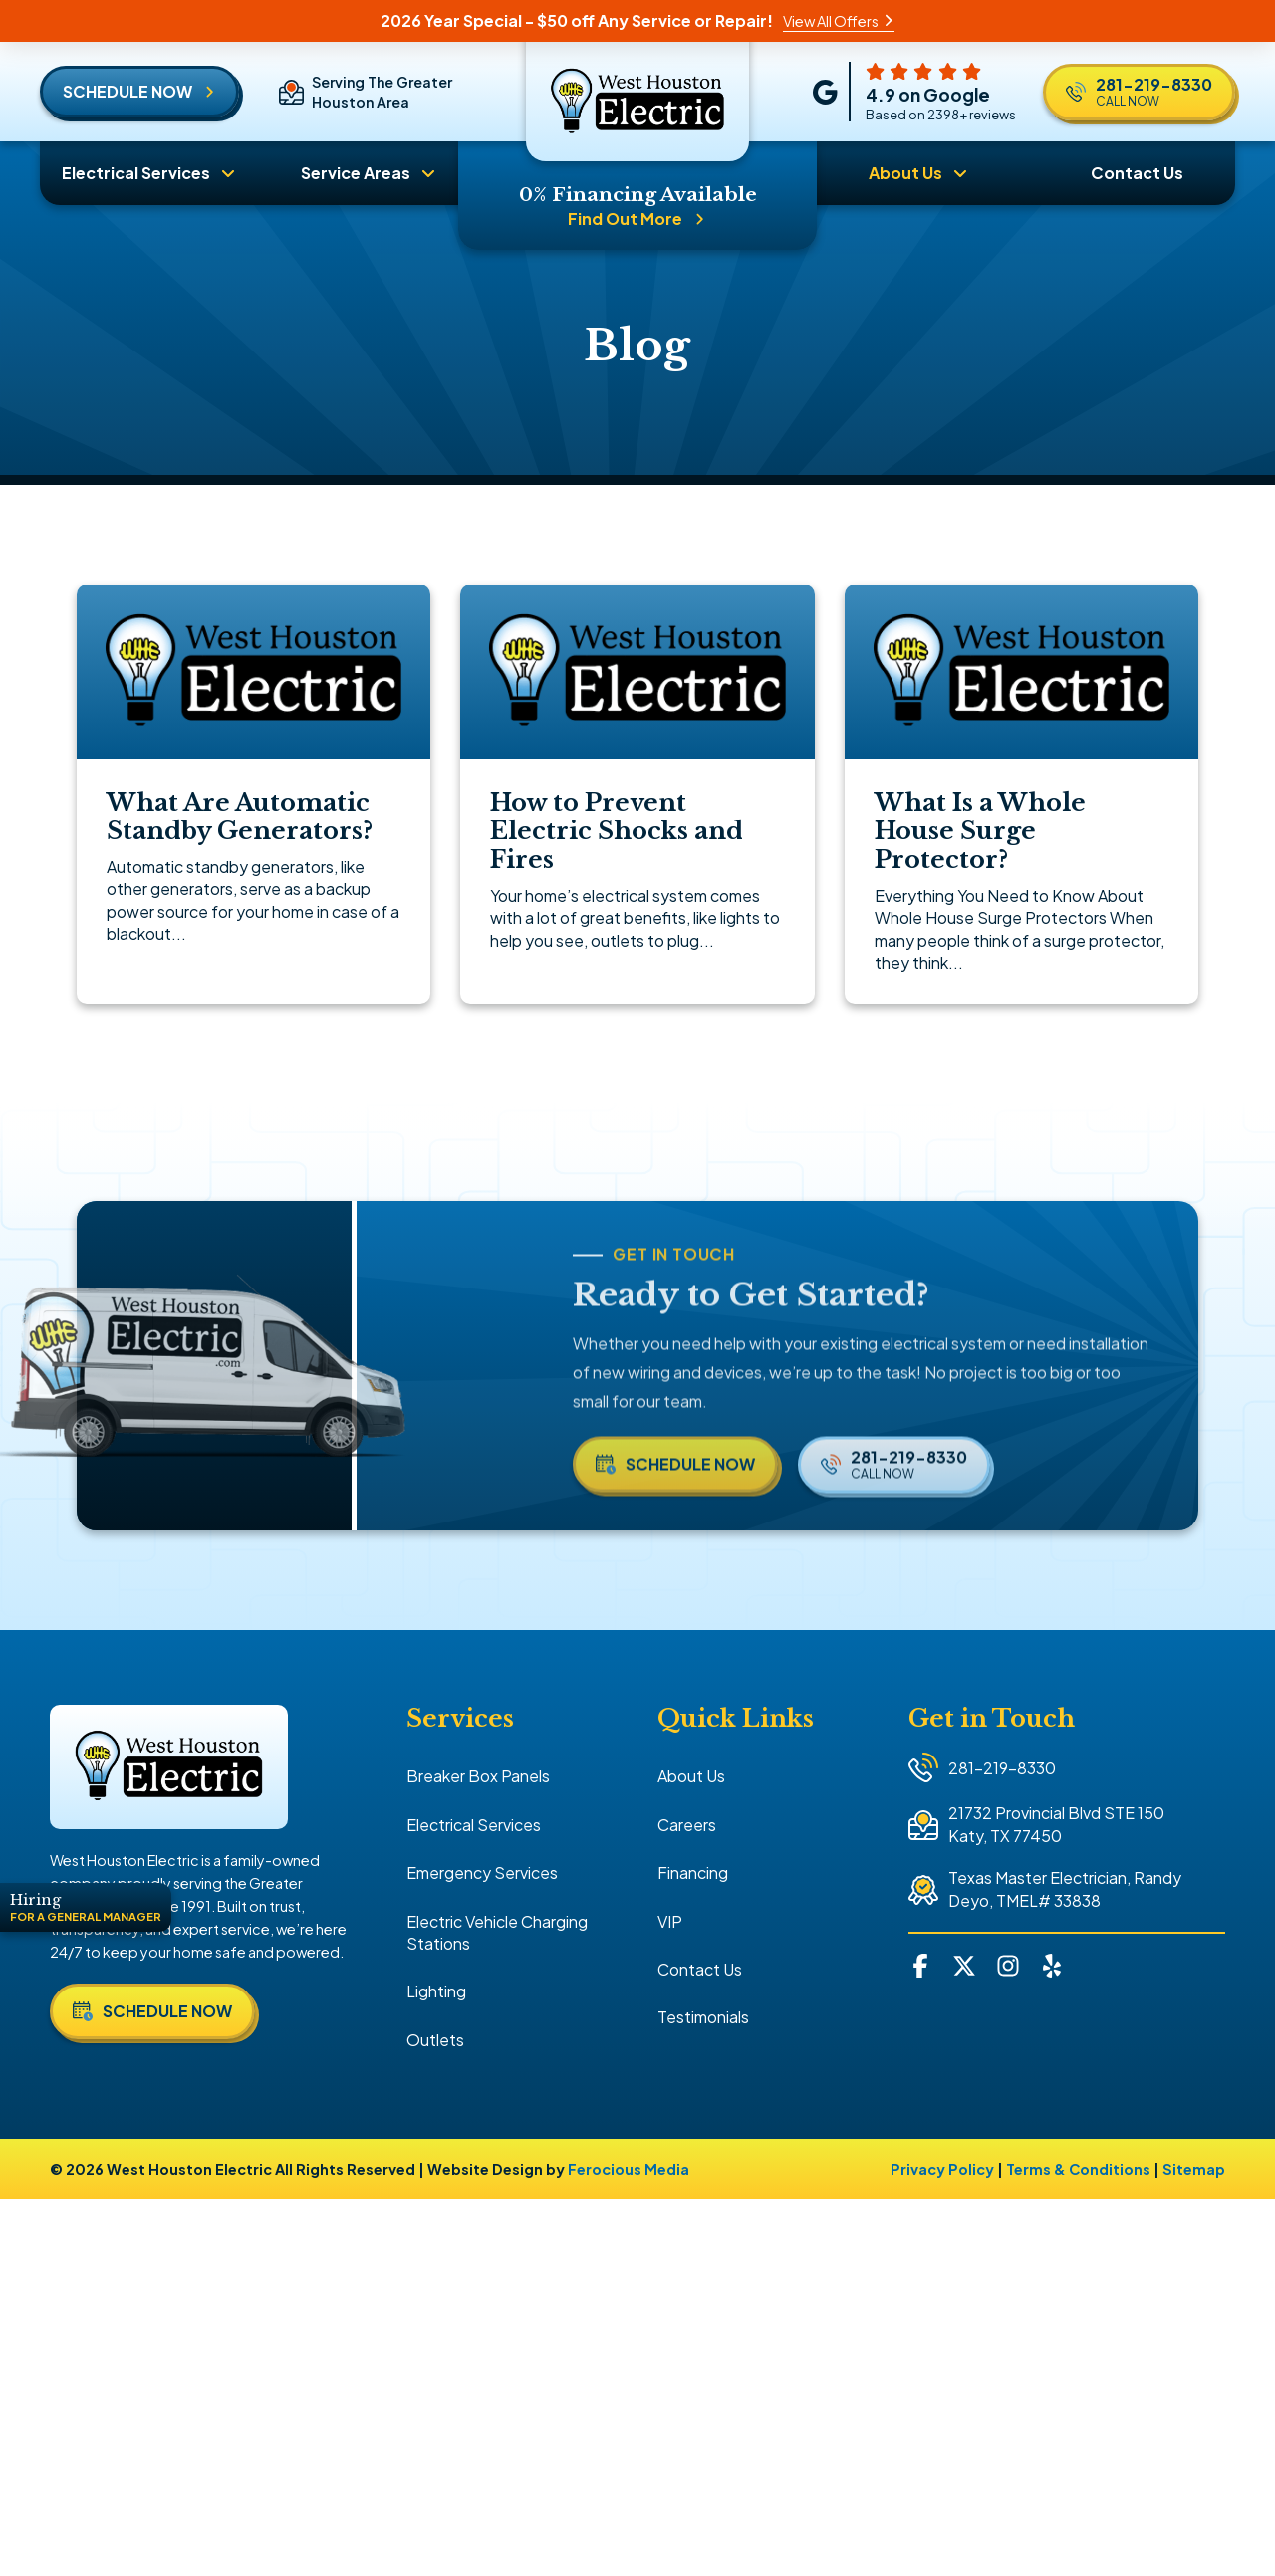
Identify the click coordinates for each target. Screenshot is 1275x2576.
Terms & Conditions (1078, 2169)
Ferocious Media (628, 2169)
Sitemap (1193, 2169)
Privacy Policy (942, 2169)
